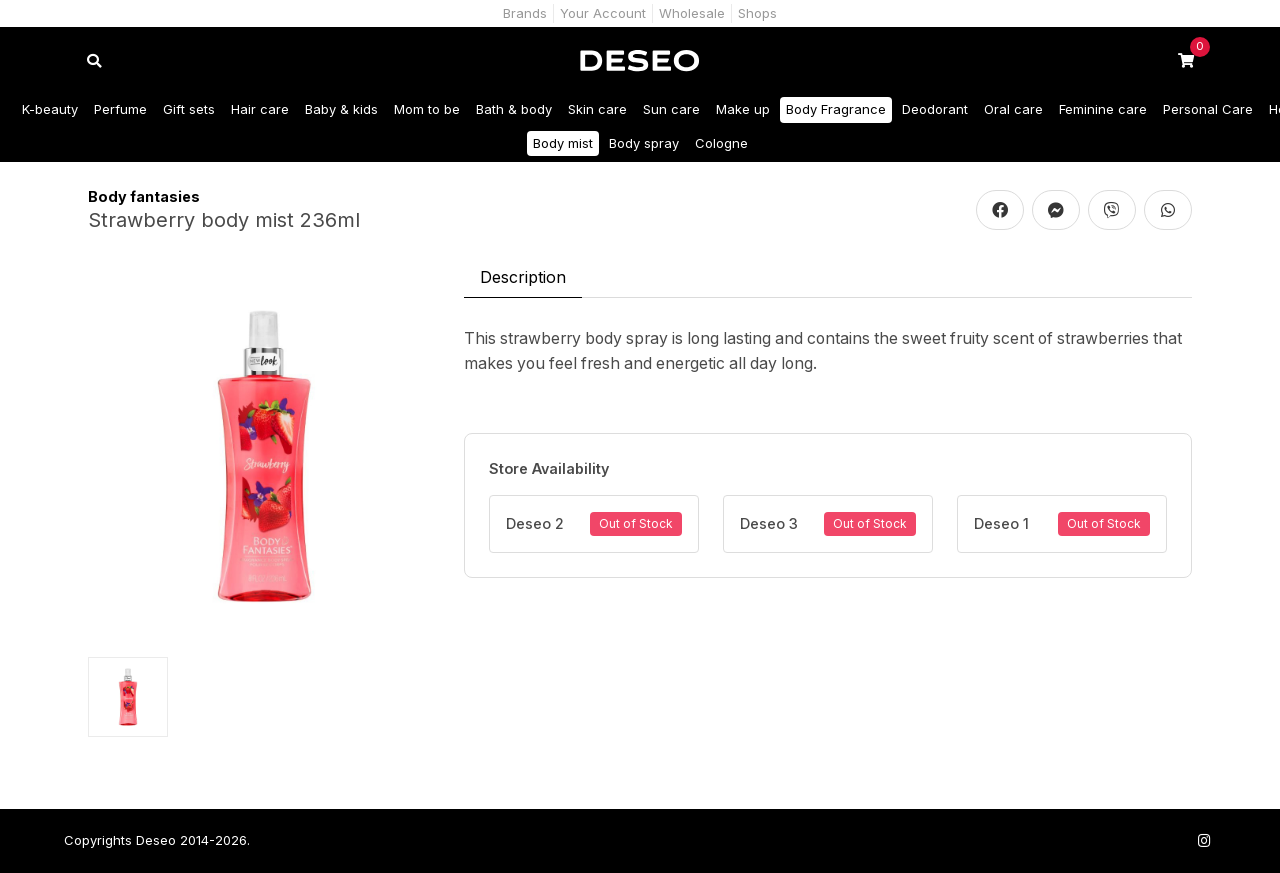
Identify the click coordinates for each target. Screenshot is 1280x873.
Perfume (120, 109)
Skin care (597, 109)
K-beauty (50, 109)
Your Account (603, 13)
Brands (525, 13)
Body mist (563, 143)
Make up (743, 109)
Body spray (644, 143)
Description (523, 277)
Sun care (671, 109)
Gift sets (189, 109)
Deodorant (935, 109)
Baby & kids (341, 109)
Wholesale (692, 13)
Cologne (721, 143)
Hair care (260, 109)
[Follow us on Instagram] (1204, 840)
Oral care (1013, 109)
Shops (757, 13)
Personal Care (1208, 109)
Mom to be (427, 109)
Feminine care (1103, 109)
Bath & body (514, 109)
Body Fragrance (836, 109)
